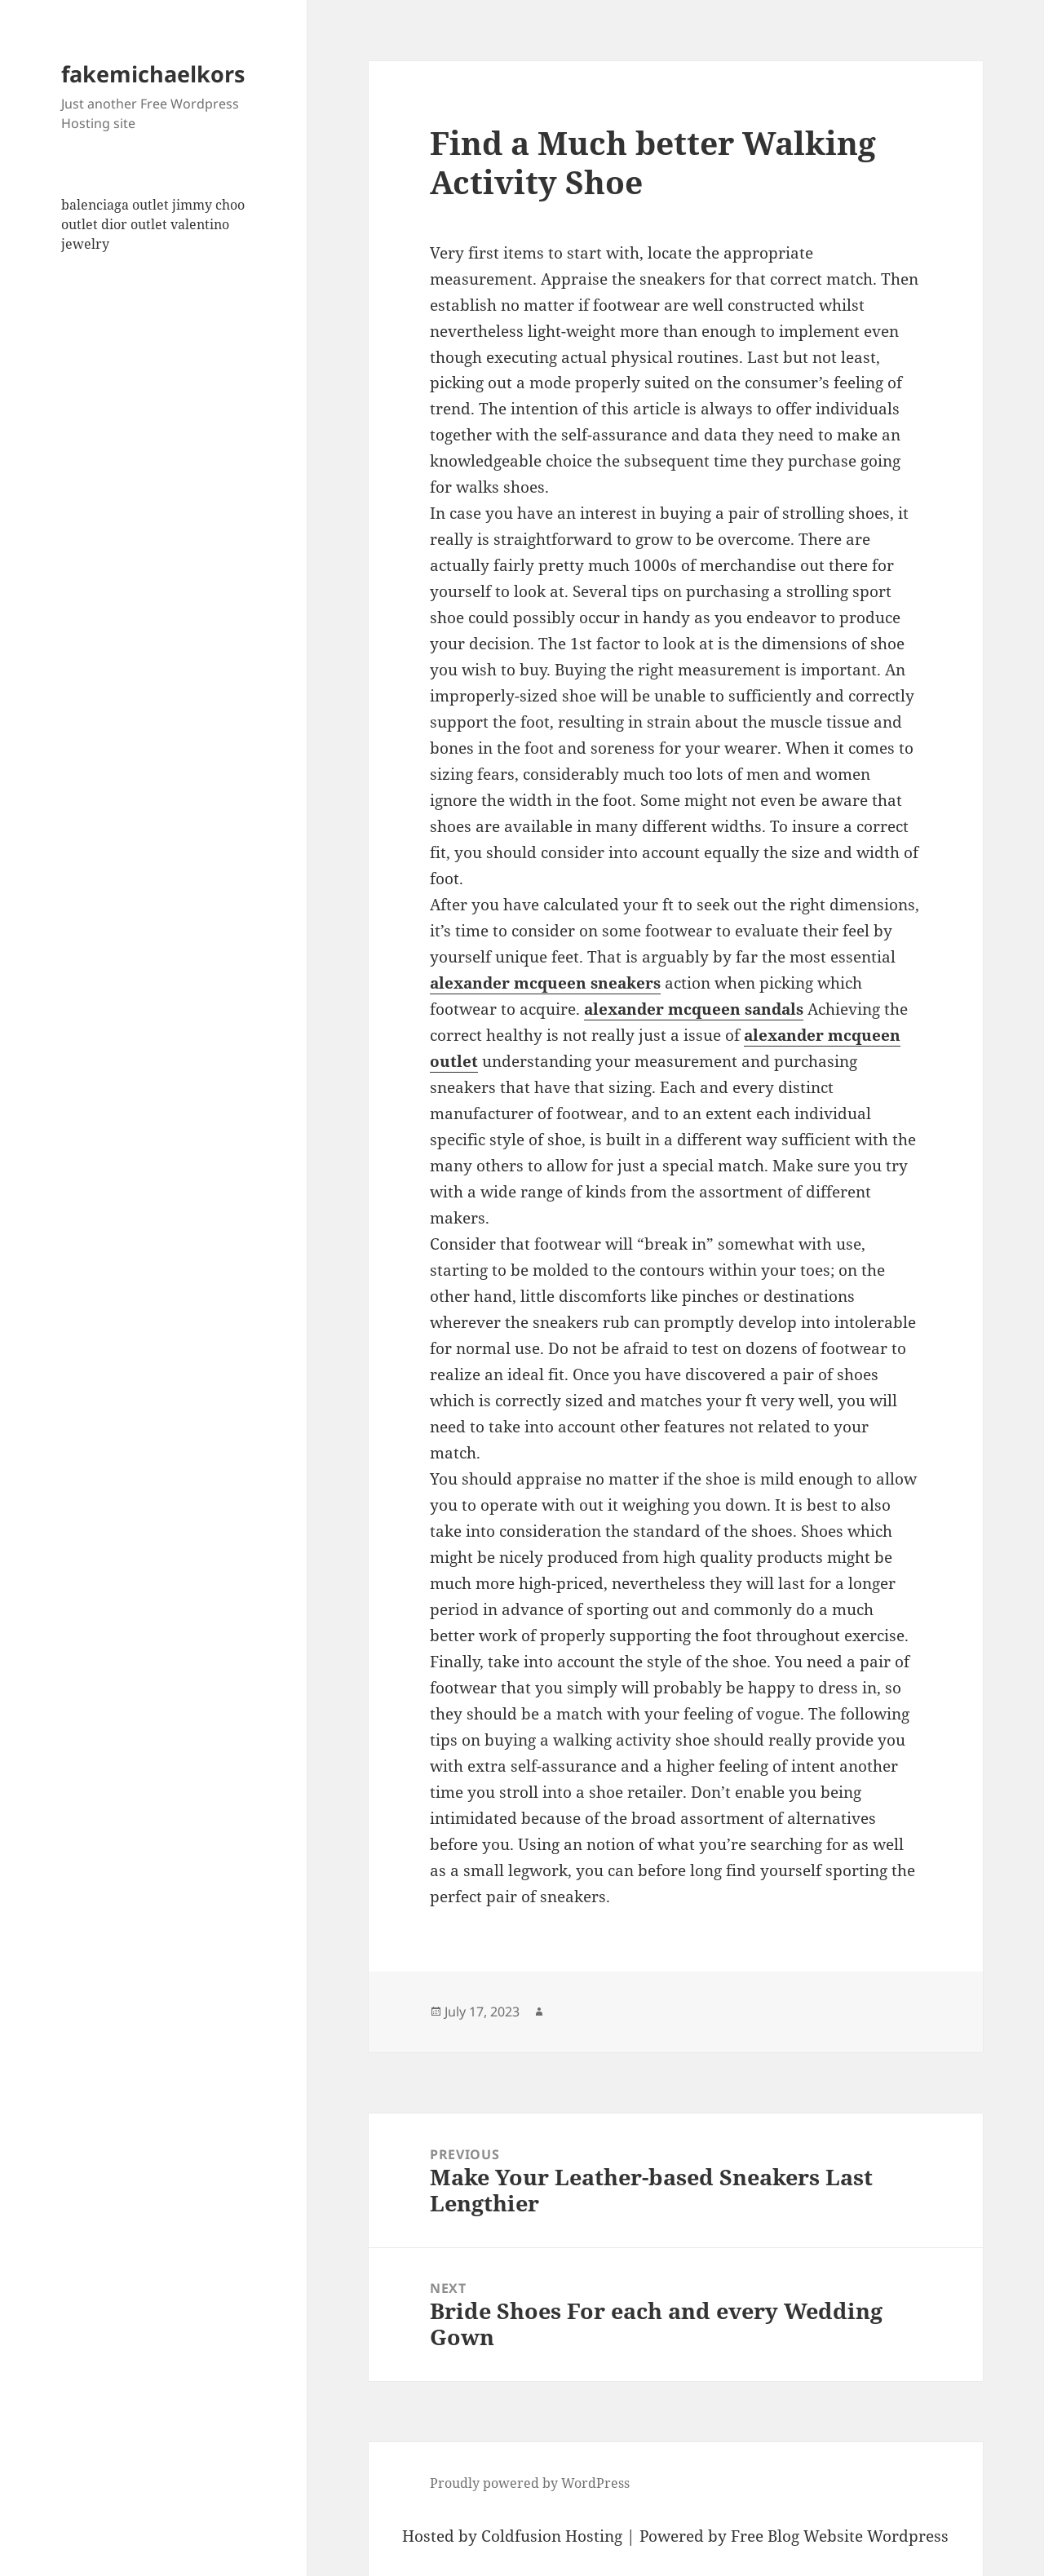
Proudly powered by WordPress (530, 2483)
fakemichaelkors (153, 74)
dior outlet (134, 224)
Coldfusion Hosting (551, 2536)
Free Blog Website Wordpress (840, 2536)
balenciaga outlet (115, 205)
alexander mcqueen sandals (693, 1009)
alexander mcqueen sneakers (545, 983)
